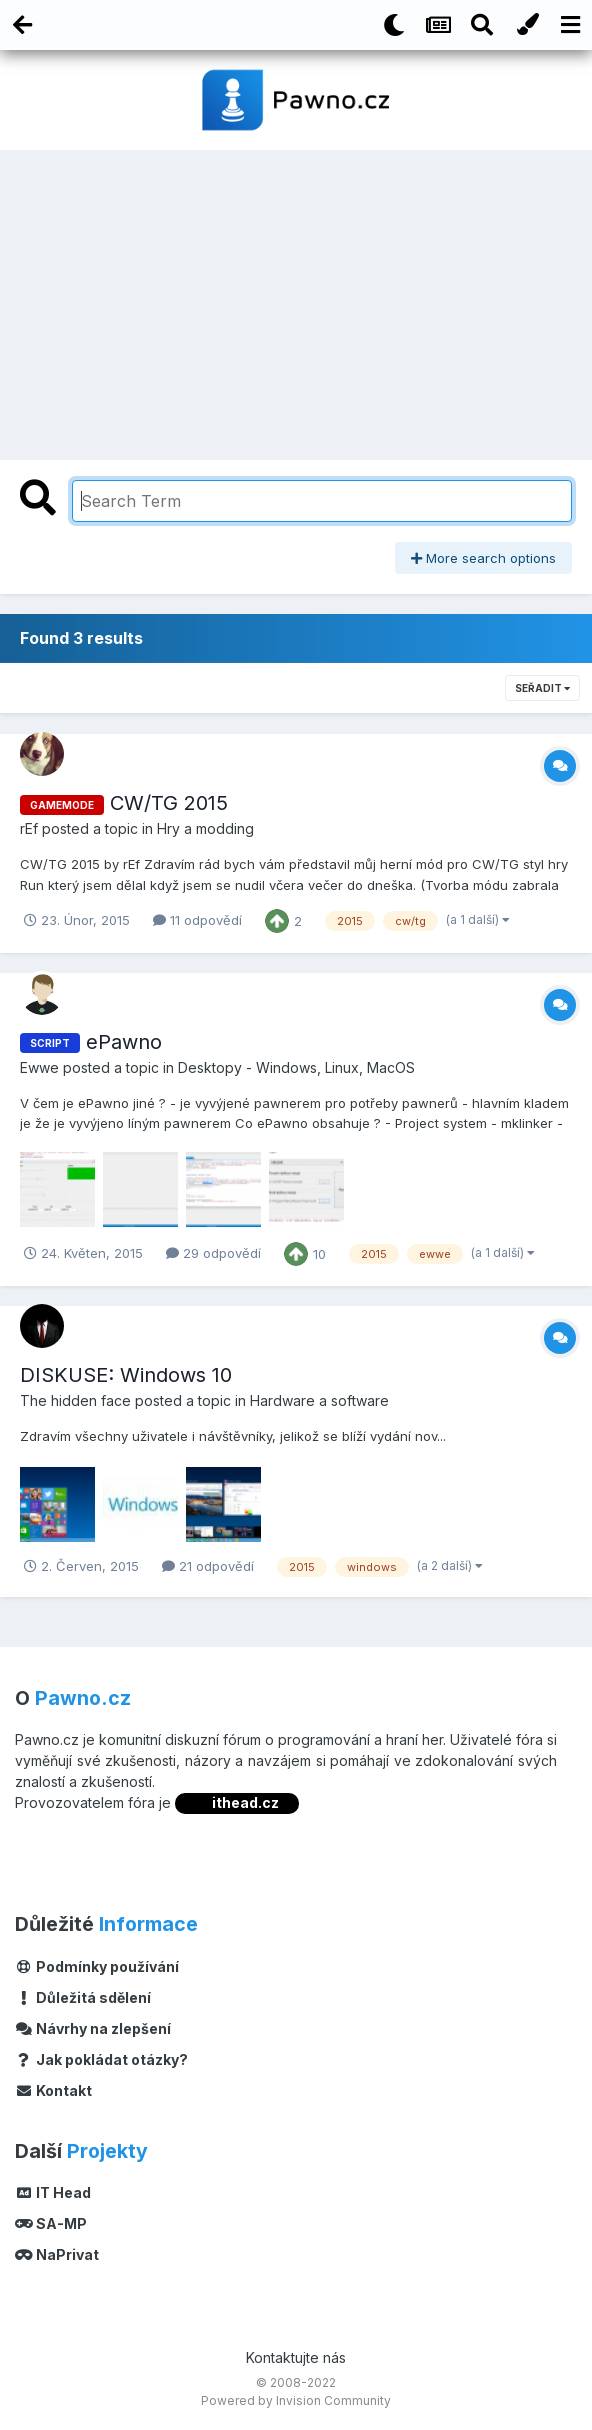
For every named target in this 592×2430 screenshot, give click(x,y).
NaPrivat (57, 2254)
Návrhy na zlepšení (93, 2028)
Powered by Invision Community (296, 2400)
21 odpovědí (208, 1566)
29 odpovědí (213, 1253)
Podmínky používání (97, 1966)
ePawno (124, 1042)
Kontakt (53, 2090)
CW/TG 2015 (169, 803)
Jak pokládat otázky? (101, 2059)
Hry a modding (205, 828)
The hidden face (75, 1400)
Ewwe (39, 1067)
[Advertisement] (296, 300)
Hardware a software (319, 1400)
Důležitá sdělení (83, 1997)
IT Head (53, 2192)
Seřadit (542, 688)
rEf (29, 828)
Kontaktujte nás (296, 2357)
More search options (483, 558)
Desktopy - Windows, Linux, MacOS (296, 1067)
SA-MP (51, 2223)
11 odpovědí (197, 920)
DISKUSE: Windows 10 (126, 1375)
